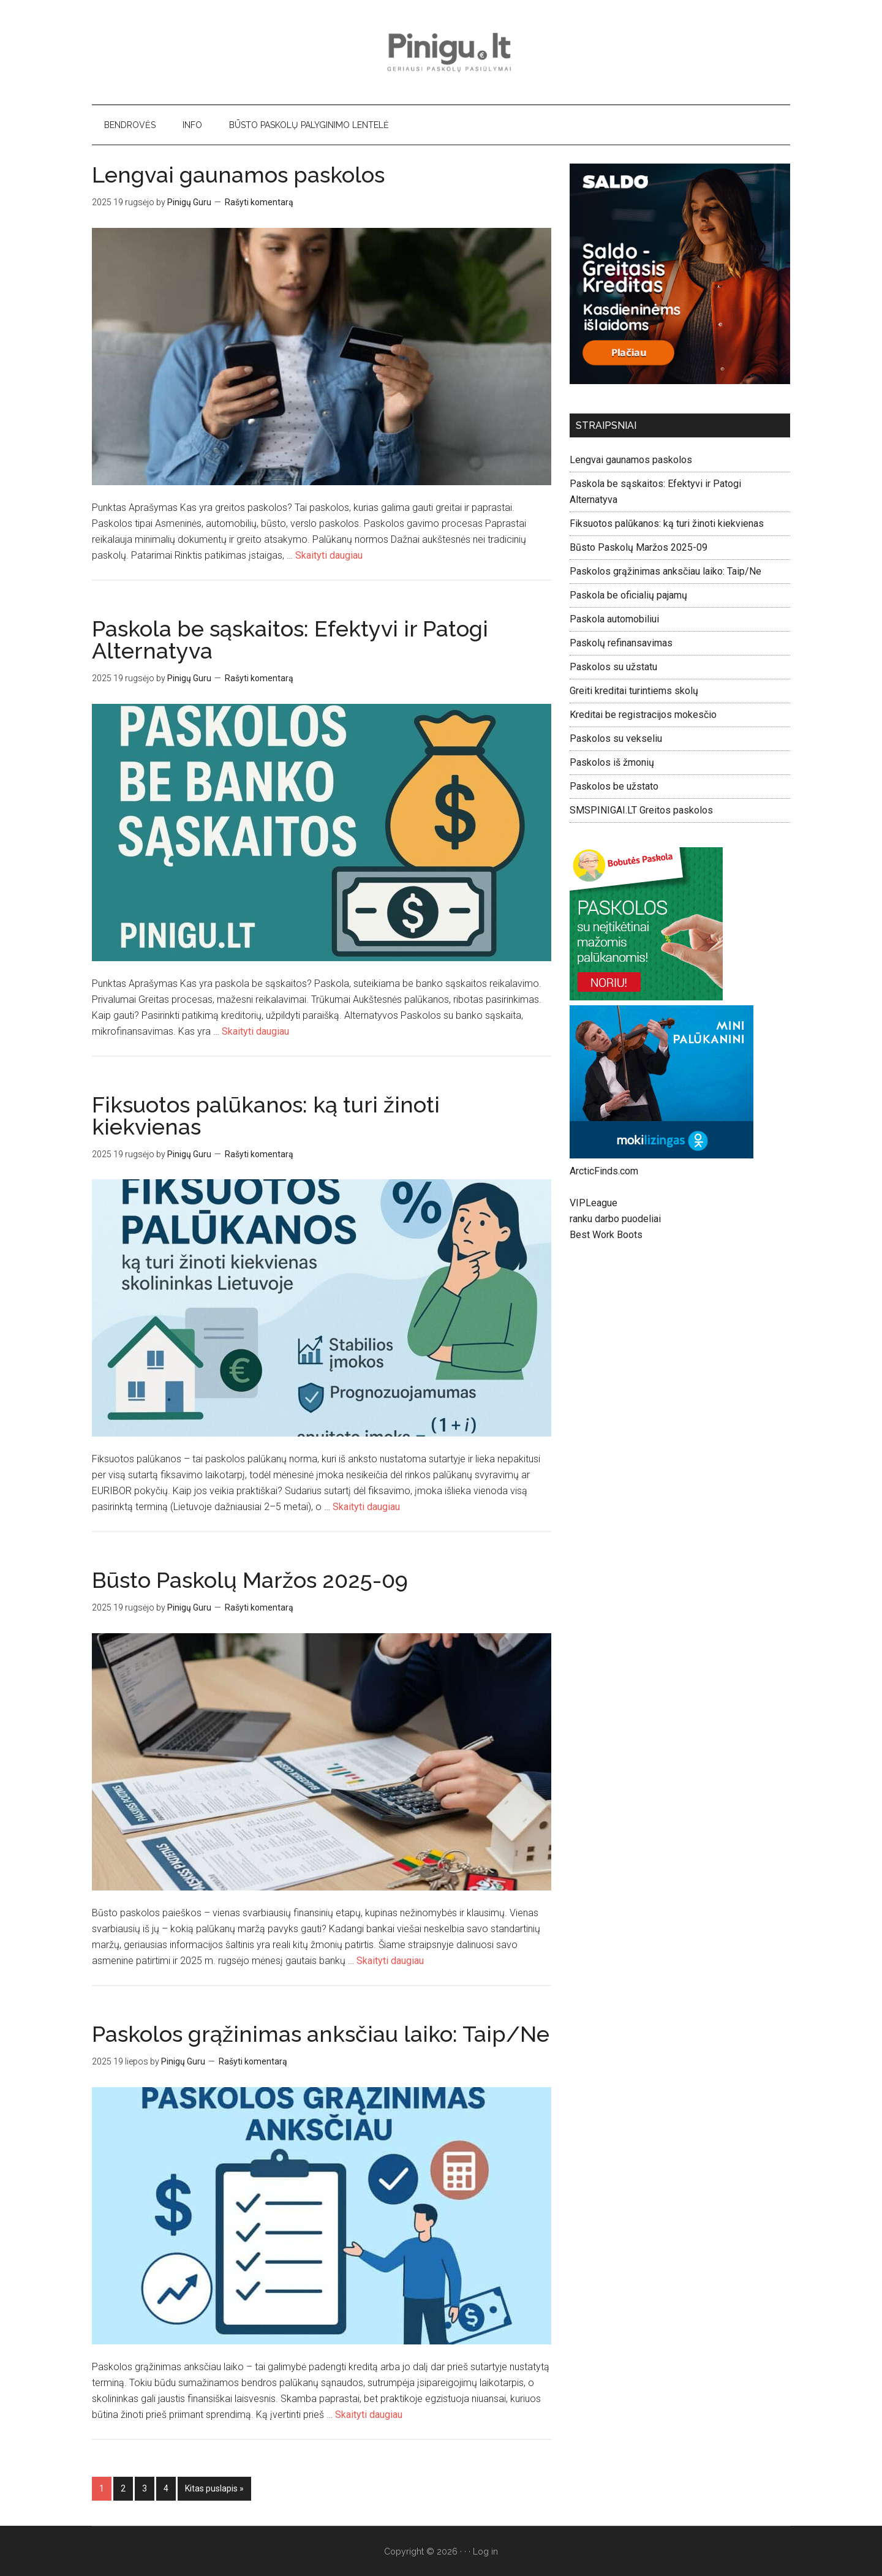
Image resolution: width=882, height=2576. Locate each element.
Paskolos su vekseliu (616, 738)
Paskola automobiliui (614, 619)
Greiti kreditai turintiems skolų (634, 691)
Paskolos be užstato (614, 786)
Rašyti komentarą (259, 202)
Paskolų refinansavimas (621, 643)
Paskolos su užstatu (613, 667)
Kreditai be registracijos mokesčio (643, 714)
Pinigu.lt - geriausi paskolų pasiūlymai (441, 52)
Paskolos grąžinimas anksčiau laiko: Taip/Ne (320, 2034)
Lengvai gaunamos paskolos (238, 174)
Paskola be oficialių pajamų (628, 595)
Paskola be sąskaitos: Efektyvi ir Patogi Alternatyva (290, 639)
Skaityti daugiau (329, 555)
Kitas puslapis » (214, 2488)
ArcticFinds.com (604, 1171)
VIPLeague (593, 1203)
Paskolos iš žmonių (612, 762)
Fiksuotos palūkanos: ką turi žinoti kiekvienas (266, 1115)
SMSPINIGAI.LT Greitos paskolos (641, 810)
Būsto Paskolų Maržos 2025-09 (250, 1580)
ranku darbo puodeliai (615, 1219)
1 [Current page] (105, 2487)
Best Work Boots (606, 1235)
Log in (485, 2551)
